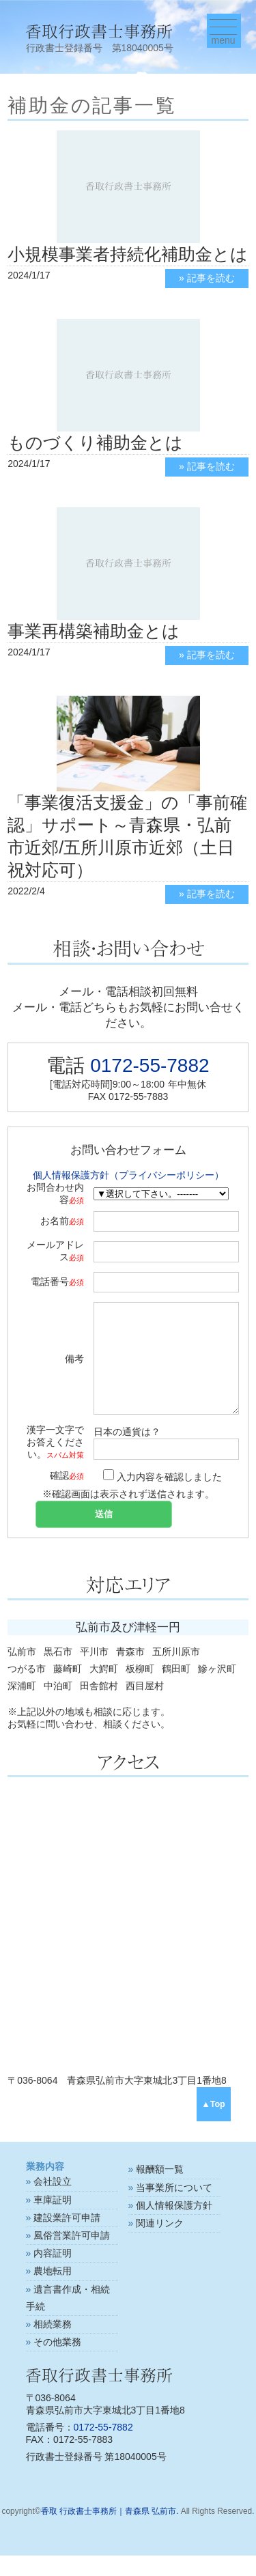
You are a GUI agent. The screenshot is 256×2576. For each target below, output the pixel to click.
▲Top (213, 2124)
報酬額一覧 (160, 2189)
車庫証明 (52, 2220)
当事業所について (174, 2208)
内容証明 (52, 2273)
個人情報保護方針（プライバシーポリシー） (128, 1175)
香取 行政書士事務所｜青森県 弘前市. (110, 2531)
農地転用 (52, 2291)
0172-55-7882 (149, 1065)
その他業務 (57, 2362)
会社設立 (52, 2201)
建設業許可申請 (66, 2238)
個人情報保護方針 (174, 2225)
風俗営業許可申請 (71, 2255)
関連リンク (160, 2243)
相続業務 (52, 2344)
